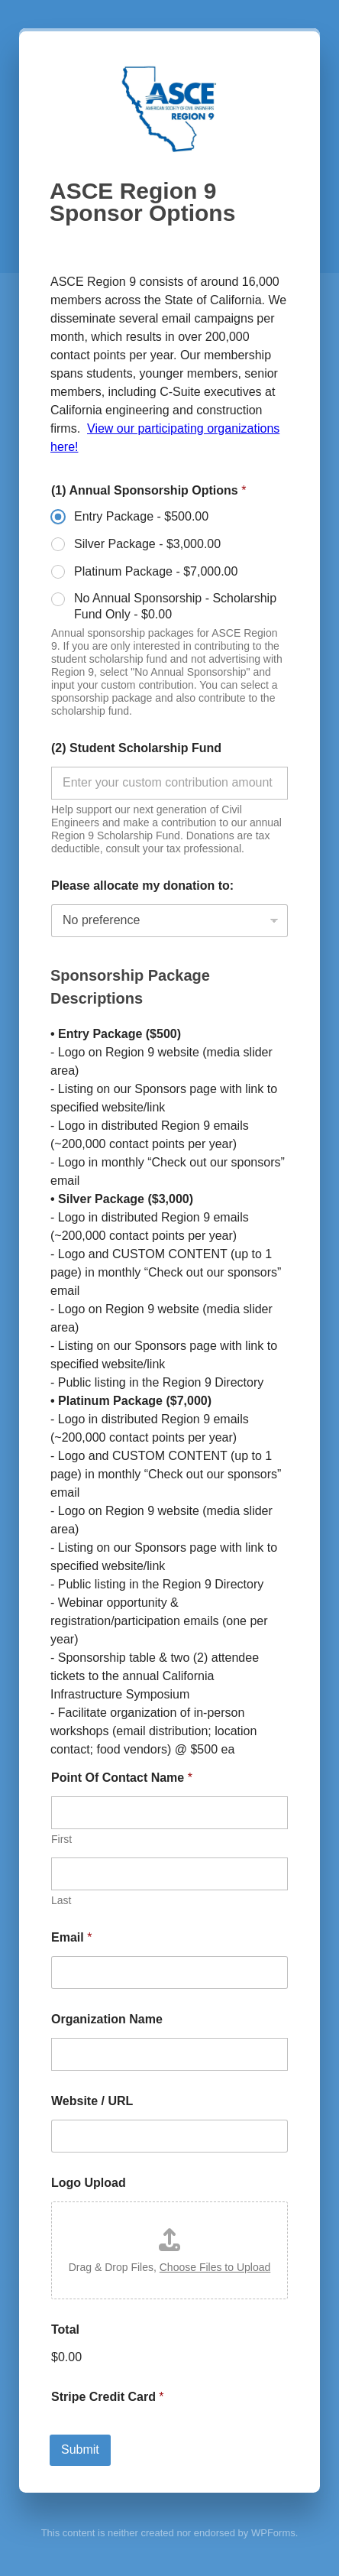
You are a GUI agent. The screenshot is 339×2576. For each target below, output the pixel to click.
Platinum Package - (155, 571)
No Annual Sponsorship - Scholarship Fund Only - (175, 606)
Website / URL (92, 2100)
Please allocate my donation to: (142, 885)
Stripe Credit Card (107, 2396)
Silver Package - (147, 543)
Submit (80, 2449)
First (61, 1839)
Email (71, 1937)
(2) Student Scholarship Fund (136, 747)
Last (61, 1900)
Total (65, 2329)
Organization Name (107, 2019)
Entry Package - (141, 516)
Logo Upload (88, 2182)
